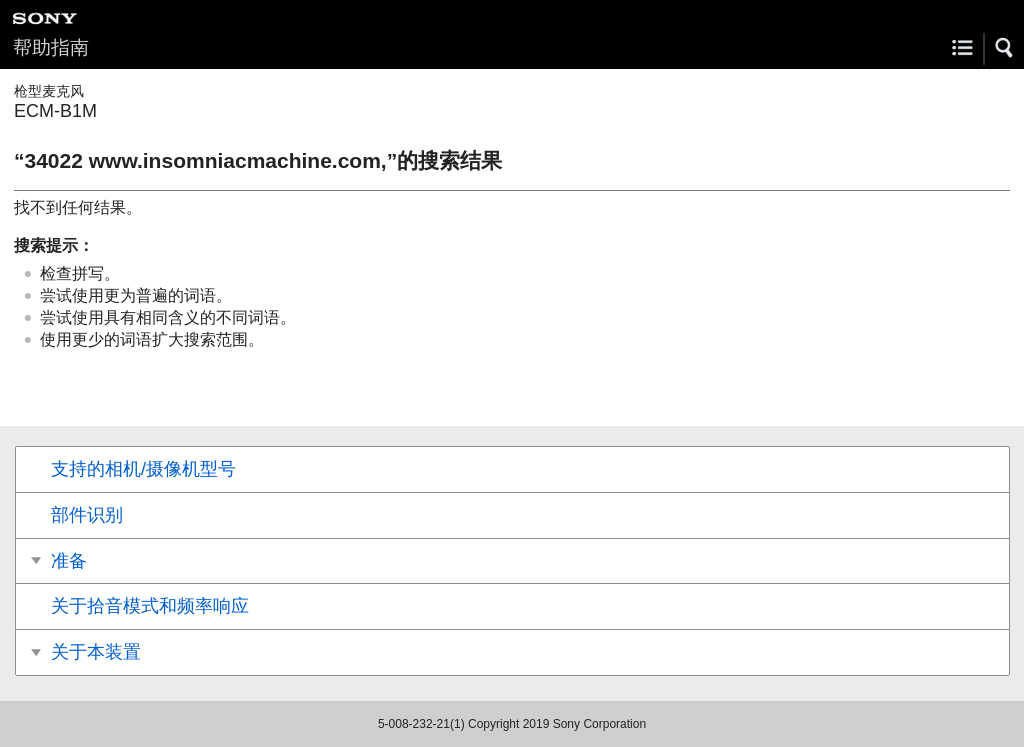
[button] (1005, 48)
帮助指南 (51, 47)
